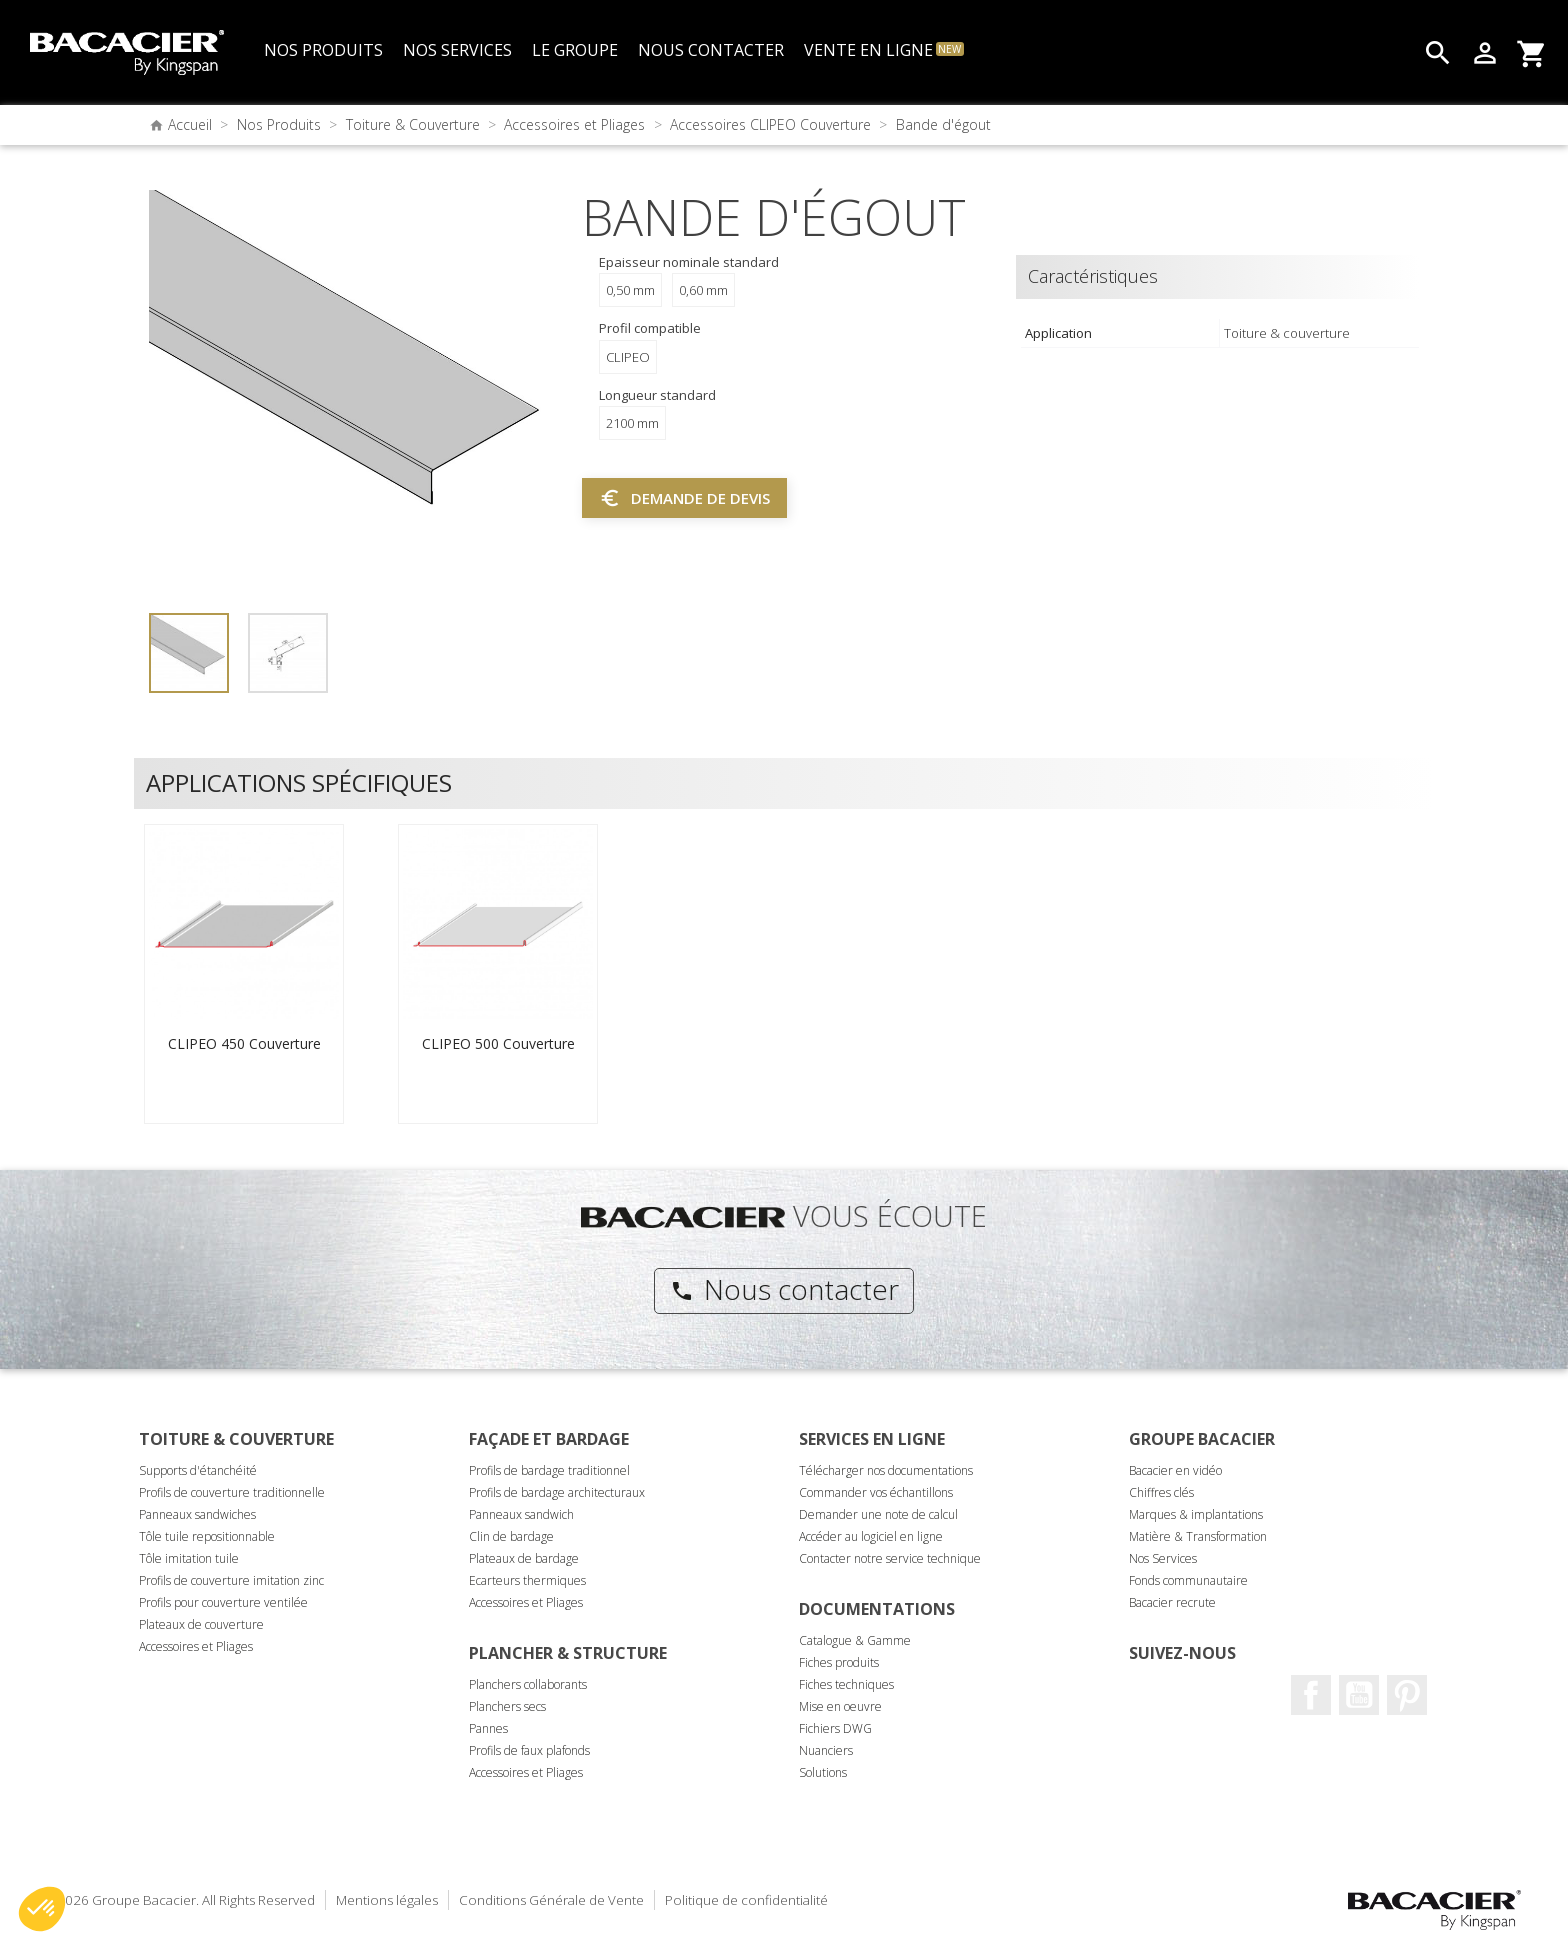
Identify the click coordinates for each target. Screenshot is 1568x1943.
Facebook (1311, 1695)
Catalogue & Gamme (855, 1640)
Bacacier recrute (1172, 1602)
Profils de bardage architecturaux (557, 1492)
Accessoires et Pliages (196, 1646)
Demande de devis (684, 498)
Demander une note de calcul (878, 1514)
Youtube (1359, 1695)
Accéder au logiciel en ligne (871, 1536)
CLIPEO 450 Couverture (244, 1043)
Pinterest (1407, 1695)
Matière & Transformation (1198, 1536)
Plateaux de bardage (524, 1558)
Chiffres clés (1161, 1492)
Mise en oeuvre (840, 1706)
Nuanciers (826, 1750)
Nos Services (1163, 1558)
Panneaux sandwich (521, 1514)
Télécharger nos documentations (886, 1470)
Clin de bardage (511, 1536)
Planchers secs (507, 1706)
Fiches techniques (846, 1684)
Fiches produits (839, 1662)
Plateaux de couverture (201, 1624)
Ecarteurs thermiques (527, 1580)
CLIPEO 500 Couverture (498, 1043)
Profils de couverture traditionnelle (232, 1492)
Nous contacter (784, 1289)
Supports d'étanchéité (198, 1470)
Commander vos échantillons (876, 1492)
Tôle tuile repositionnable (207, 1536)
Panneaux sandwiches (197, 1514)
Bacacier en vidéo (1175, 1470)
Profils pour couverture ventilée (223, 1602)
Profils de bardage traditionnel (549, 1470)
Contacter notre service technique (890, 1558)
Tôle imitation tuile (189, 1558)
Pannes (488, 1728)
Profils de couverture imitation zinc (231, 1580)
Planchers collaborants (528, 1684)
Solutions (823, 1772)
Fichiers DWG (835, 1728)
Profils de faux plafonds (529, 1750)
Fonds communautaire (1188, 1580)
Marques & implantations (1196, 1514)
